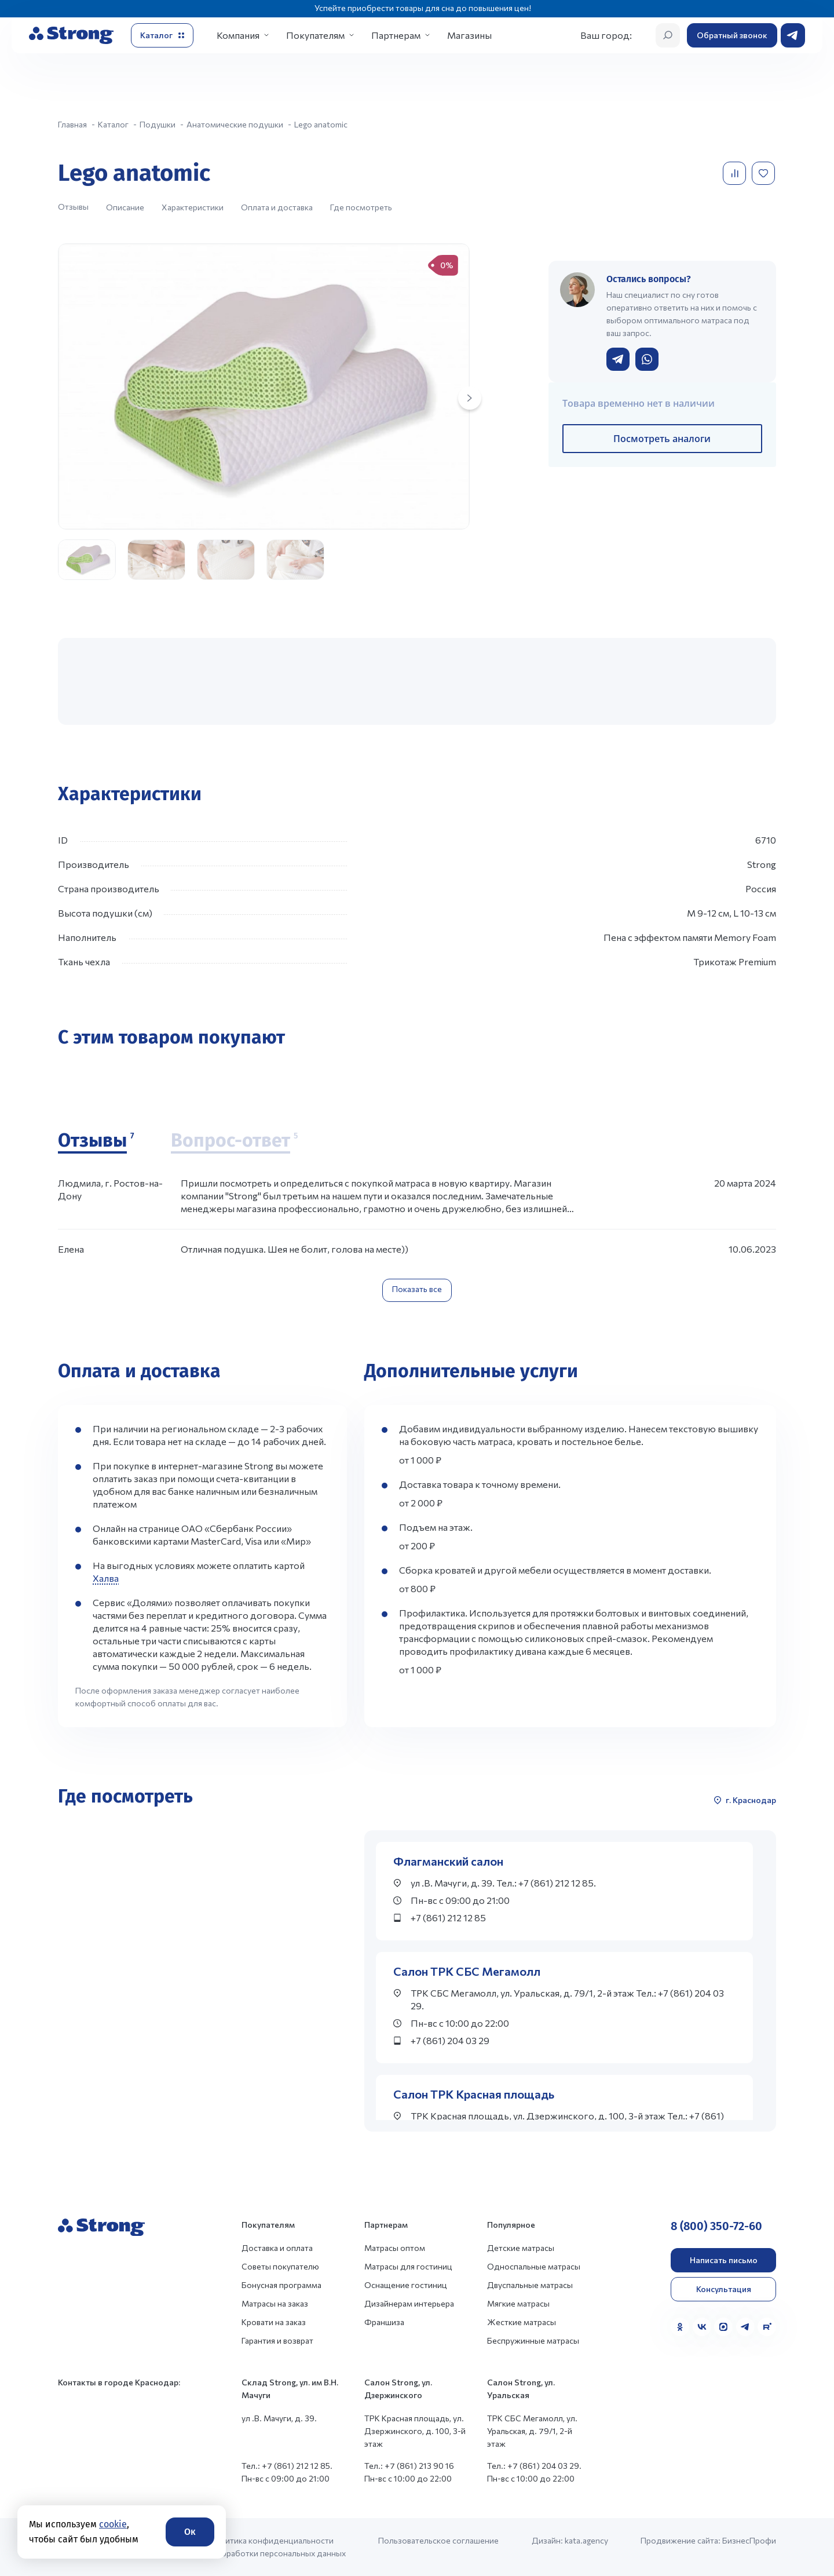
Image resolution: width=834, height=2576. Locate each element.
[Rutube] (767, 2327)
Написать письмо (724, 2260)
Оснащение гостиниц (405, 2285)
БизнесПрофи (749, 2540)
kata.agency (586, 2540)
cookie (113, 2524)
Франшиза (384, 2322)
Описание (125, 207)
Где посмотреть (361, 207)
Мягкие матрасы (518, 2303)
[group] (263, 386)
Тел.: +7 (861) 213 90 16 (409, 2466)
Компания (238, 35)
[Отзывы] (96, 1141)
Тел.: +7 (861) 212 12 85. (287, 2466)
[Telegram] (745, 2327)
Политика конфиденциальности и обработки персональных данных (278, 2546)
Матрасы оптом (394, 2248)
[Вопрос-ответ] (234, 1141)
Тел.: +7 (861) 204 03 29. (534, 2466)
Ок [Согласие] (190, 2531)
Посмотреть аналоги (662, 438)
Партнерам (395, 35)
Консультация (723, 2289)
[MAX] (723, 2327)
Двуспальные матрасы (530, 2285)
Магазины (469, 35)
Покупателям (315, 35)
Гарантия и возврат (277, 2340)
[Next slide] (469, 398)
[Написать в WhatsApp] (647, 359)
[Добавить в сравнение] (735, 173)
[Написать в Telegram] (618, 359)
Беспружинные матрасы (533, 2340)
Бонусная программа (281, 2285)
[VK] (702, 2327)
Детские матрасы (520, 2248)
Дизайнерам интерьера (409, 2303)
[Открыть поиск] (668, 35)
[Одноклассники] (680, 2327)
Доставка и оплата (277, 2248)
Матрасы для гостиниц (408, 2266)
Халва (106, 1577)
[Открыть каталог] (162, 35)
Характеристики (193, 207)
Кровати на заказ (274, 2322)
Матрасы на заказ (275, 2303)
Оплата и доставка (277, 207)
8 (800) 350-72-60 (716, 2226)
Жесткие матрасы (521, 2322)
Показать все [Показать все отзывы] (417, 1289)
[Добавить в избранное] (764, 173)
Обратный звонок (732, 35)
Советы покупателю (280, 2266)
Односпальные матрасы (533, 2266)
